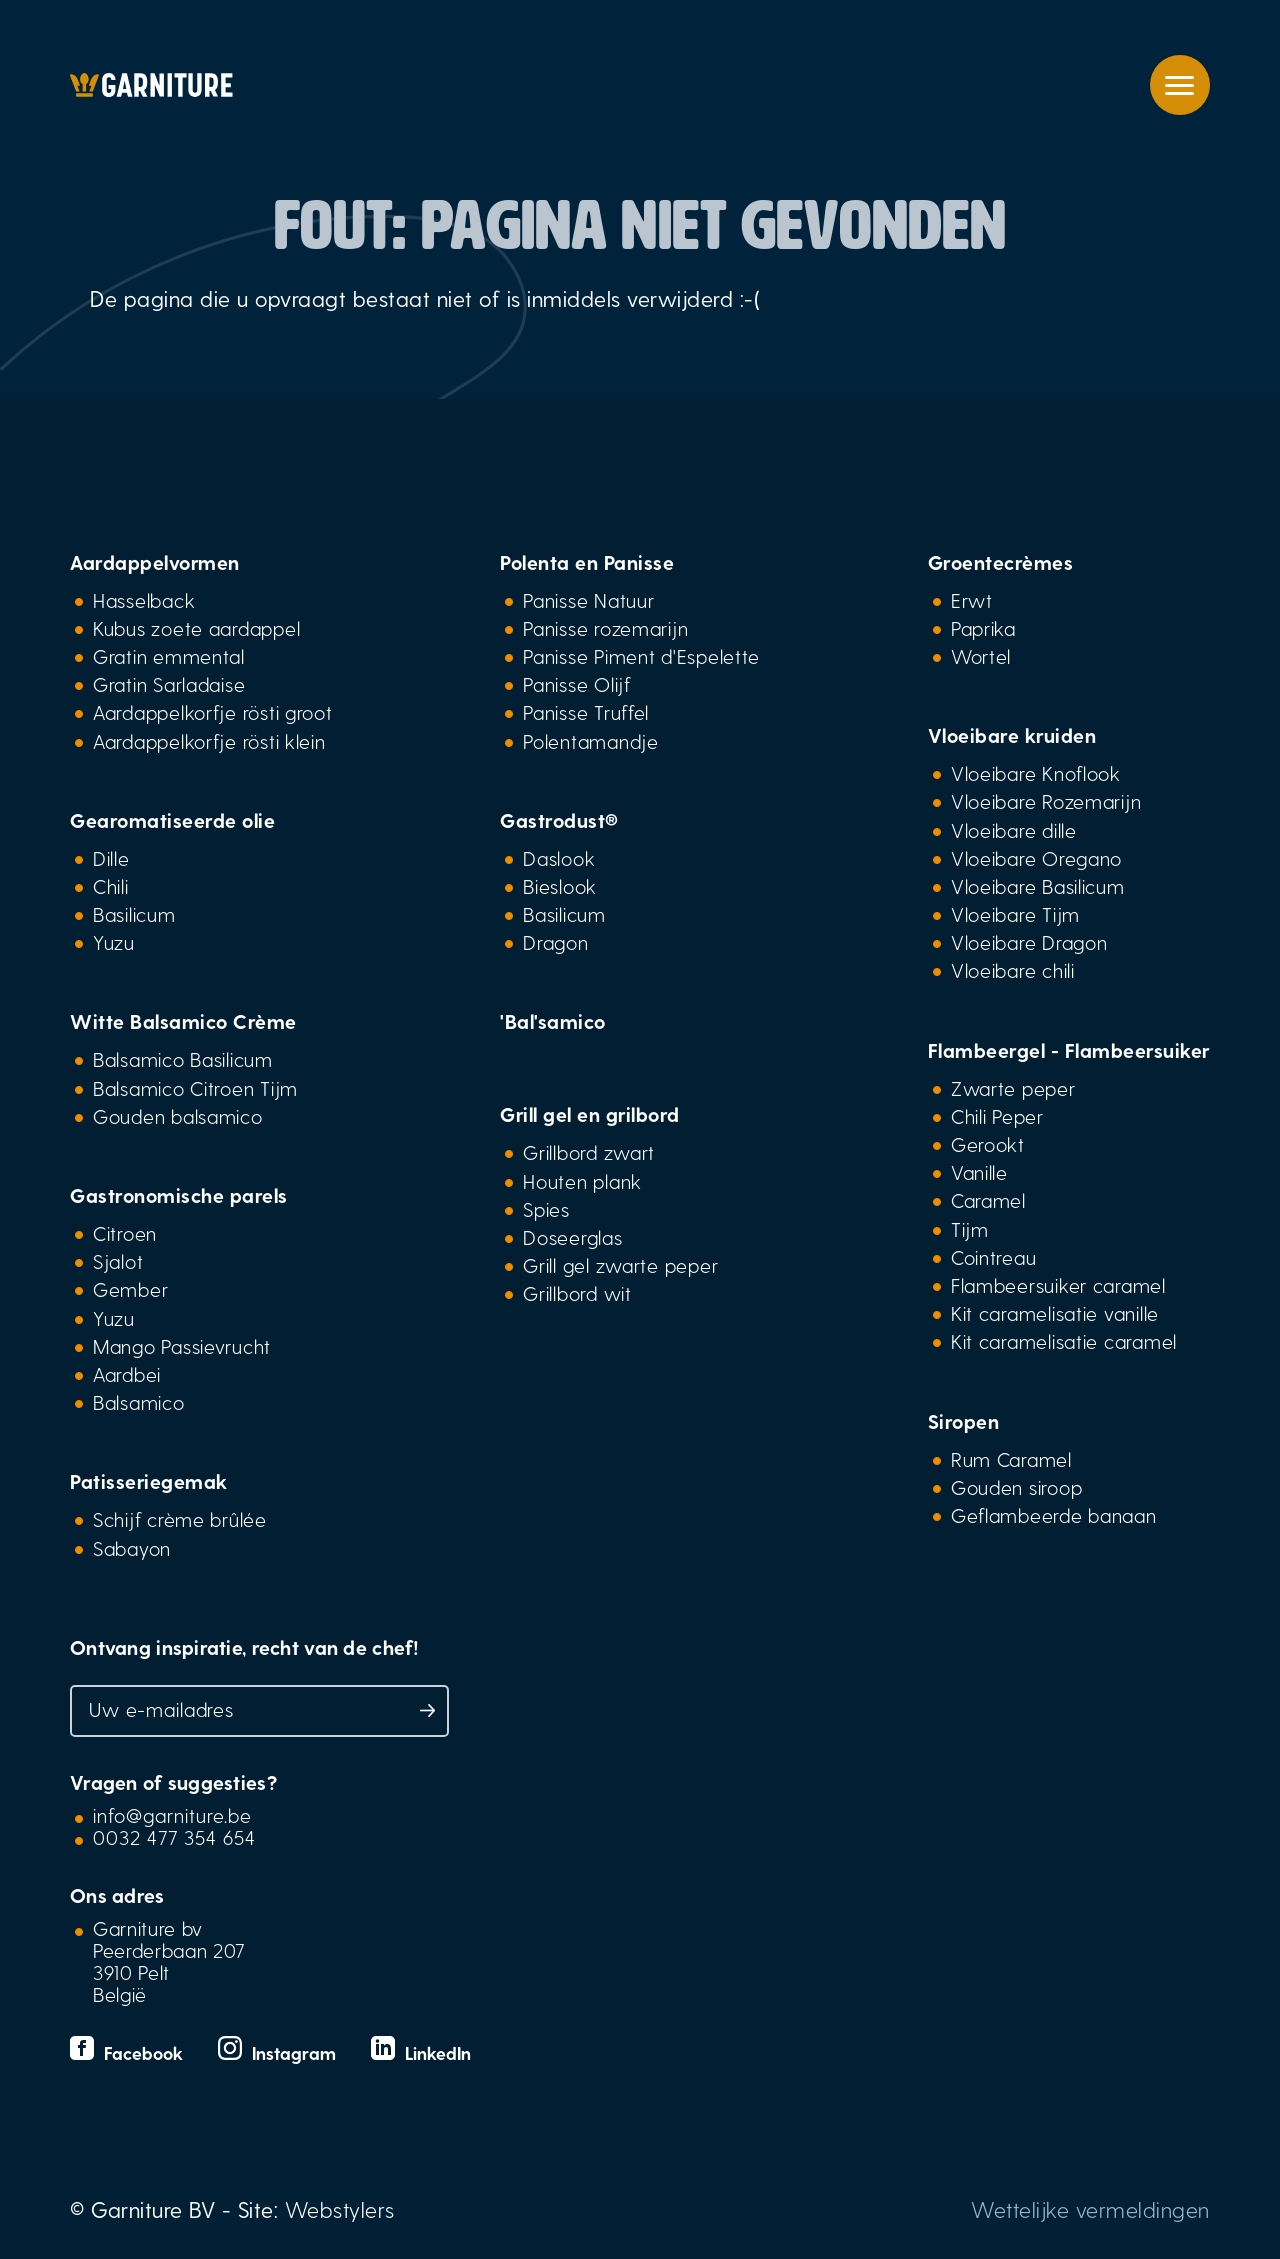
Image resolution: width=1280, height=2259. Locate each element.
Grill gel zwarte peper (620, 1265)
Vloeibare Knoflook (1036, 773)
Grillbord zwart (589, 1152)
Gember (130, 1289)
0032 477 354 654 (174, 1837)
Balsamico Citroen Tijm (195, 1088)
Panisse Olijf (576, 684)
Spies (546, 1209)
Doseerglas (572, 1237)
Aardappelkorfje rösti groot (213, 712)
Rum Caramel (1011, 1459)
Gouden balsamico (178, 1116)
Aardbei (127, 1374)
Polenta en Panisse (587, 562)
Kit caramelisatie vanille (1055, 1313)
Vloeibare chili (1013, 970)
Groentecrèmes (1001, 562)
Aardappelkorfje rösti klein (209, 741)
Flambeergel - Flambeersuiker (1069, 1050)
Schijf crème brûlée (180, 1519)
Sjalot (118, 1261)
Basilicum (134, 914)
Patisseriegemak (149, 1481)
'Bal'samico (553, 1021)
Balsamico (139, 1402)
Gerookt (988, 1144)
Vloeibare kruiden (1012, 735)
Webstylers (340, 2209)
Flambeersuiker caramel (1058, 1285)
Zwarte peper (1013, 1088)
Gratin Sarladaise (169, 684)
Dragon (555, 942)
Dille (111, 858)
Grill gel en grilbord (590, 1114)
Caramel (988, 1200)
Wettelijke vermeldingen (1090, 2209)
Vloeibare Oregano (1036, 858)
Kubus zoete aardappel (196, 628)
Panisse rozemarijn (605, 628)
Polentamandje (590, 741)
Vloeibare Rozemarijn (1046, 801)
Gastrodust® (559, 820)
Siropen (964, 1421)
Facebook (129, 2052)
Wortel (981, 656)
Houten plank (582, 1181)
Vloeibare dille (1014, 830)
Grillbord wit (577, 1293)
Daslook (559, 858)
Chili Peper (997, 1116)
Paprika (983, 628)
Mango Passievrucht (182, 1346)
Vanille (979, 1172)
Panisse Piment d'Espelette (641, 656)
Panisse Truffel (586, 712)
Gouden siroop (1016, 1487)
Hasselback (144, 600)
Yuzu (114, 942)
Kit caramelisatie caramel (1064, 1341)
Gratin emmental (169, 656)
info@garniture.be (172, 1815)
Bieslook (560, 886)
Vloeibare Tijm (1015, 914)
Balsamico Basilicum (183, 1059)
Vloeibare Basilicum (1038, 886)
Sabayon (132, 1548)
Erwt (972, 600)
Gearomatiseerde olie (172, 820)
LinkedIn (421, 2052)
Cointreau (994, 1257)
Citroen (125, 1233)
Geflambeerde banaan (1054, 1515)
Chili (111, 886)
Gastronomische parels (179, 1195)
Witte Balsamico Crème (183, 1021)
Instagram (279, 2052)
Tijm (970, 1229)
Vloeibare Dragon (1029, 942)
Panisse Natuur (588, 600)
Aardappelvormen (155, 562)
